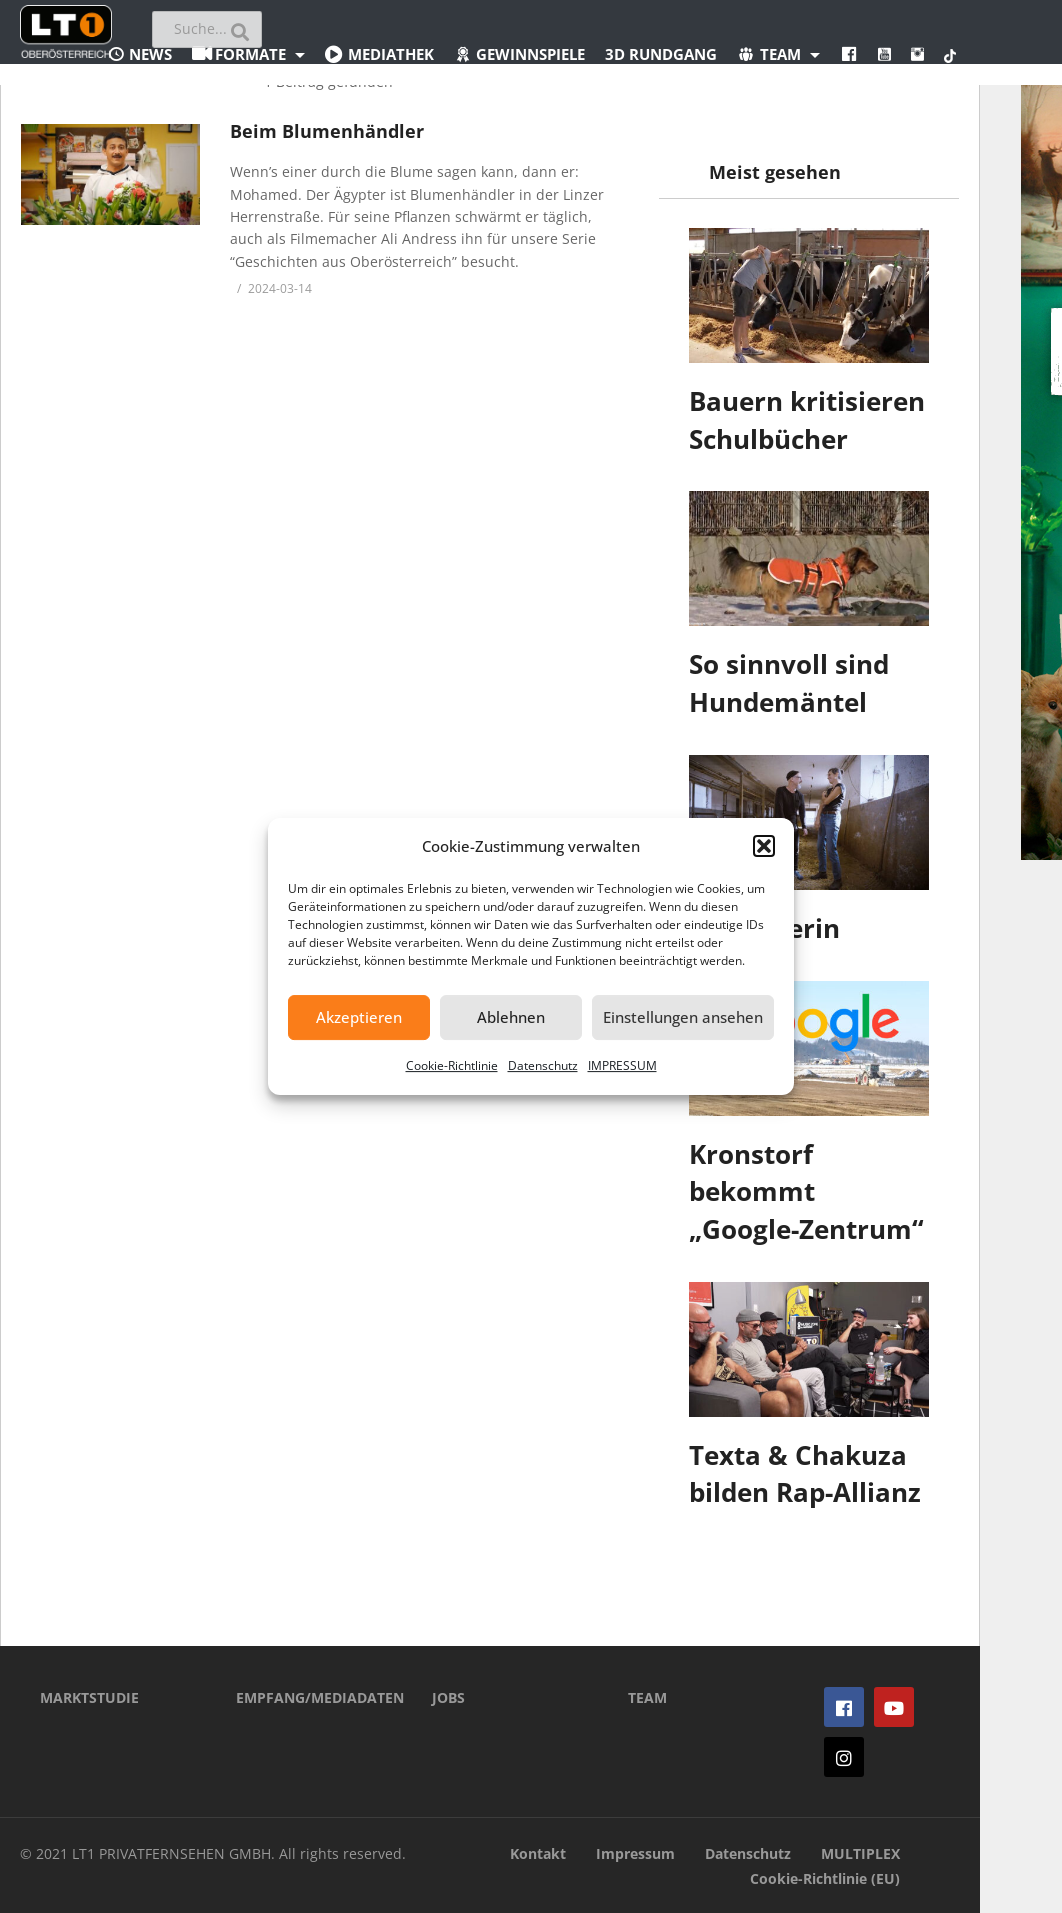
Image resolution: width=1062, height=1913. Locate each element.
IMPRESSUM (622, 1065)
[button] (764, 846)
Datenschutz (543, 1065)
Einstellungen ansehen (683, 1017)
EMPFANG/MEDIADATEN (304, 1697)
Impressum (635, 1853)
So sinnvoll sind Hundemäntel (789, 683)
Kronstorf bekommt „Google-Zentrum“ (806, 1191)
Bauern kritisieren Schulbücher (807, 420)
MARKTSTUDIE (89, 1697)
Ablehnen (511, 1017)
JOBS (448, 1697)
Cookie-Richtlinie (452, 1065)
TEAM (647, 1697)
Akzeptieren (359, 1017)
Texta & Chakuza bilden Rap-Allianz (805, 1474)
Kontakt (538, 1853)
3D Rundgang (661, 54)
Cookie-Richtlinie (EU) (825, 1878)
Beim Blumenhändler (327, 131)
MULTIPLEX (860, 1853)
